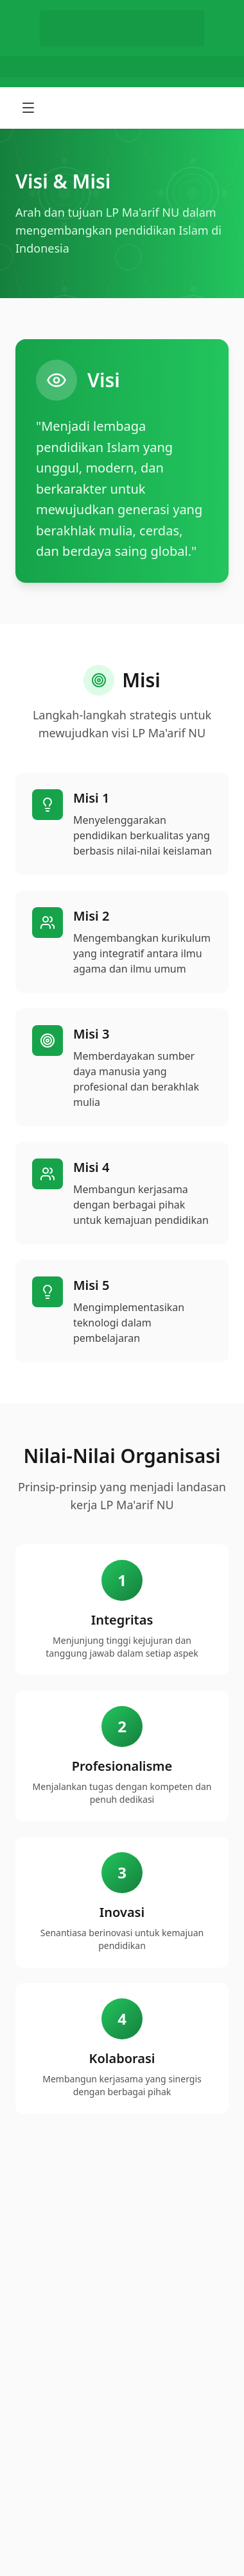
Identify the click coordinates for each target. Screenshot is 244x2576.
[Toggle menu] (29, 108)
